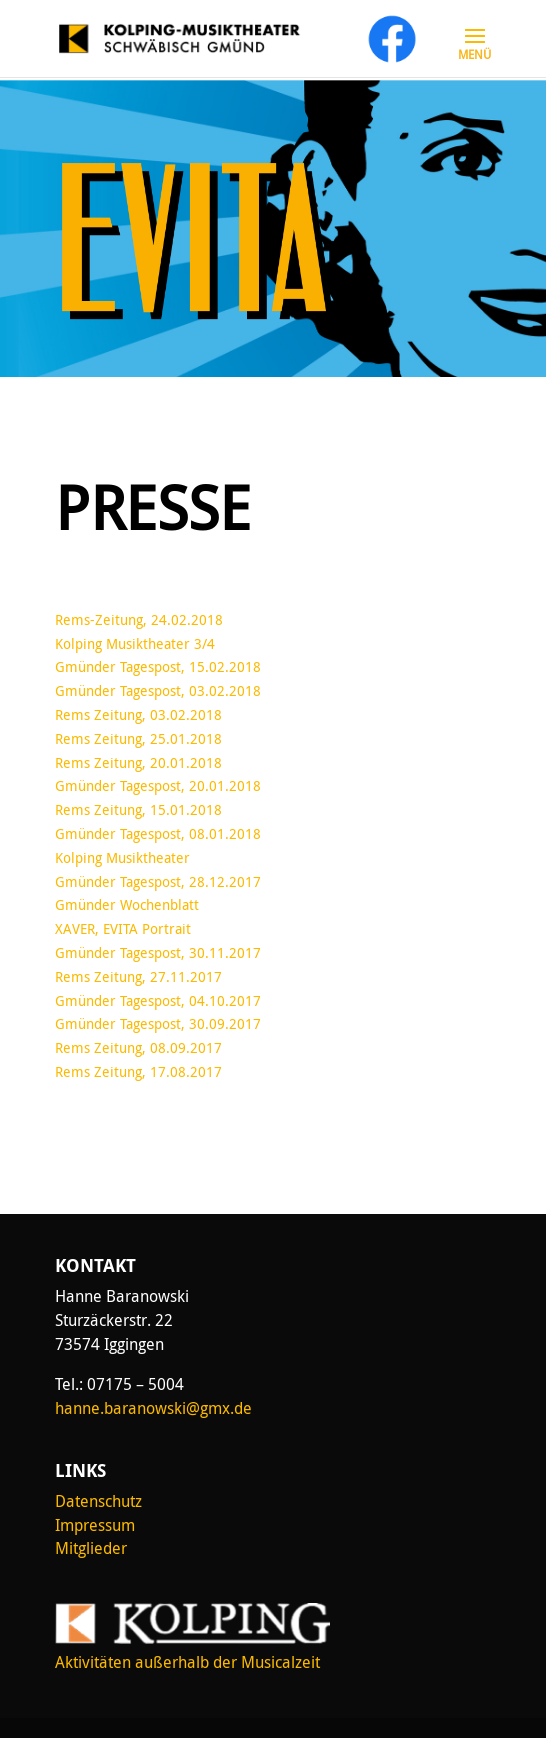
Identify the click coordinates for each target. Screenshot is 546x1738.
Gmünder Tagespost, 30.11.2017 (158, 952)
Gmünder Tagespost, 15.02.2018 (158, 666)
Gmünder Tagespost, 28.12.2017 (158, 881)
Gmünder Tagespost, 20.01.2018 (158, 785)
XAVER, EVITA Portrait (123, 928)
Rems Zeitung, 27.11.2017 (138, 976)
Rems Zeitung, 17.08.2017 (138, 1071)
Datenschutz (98, 1501)
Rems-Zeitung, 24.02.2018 (139, 619)
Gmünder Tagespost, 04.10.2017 (158, 1000)
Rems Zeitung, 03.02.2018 (138, 714)
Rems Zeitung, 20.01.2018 (138, 762)
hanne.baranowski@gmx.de (153, 1408)
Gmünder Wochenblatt (127, 904)
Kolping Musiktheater (122, 857)
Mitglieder (91, 1548)
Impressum (95, 1525)
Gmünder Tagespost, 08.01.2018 (158, 833)
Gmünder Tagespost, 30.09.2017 (158, 1023)
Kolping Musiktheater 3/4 (135, 643)
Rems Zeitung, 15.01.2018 (138, 809)
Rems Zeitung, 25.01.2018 (138, 738)
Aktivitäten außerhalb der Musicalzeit (187, 1662)
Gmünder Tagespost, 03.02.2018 (158, 690)
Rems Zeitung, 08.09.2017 (138, 1047)
